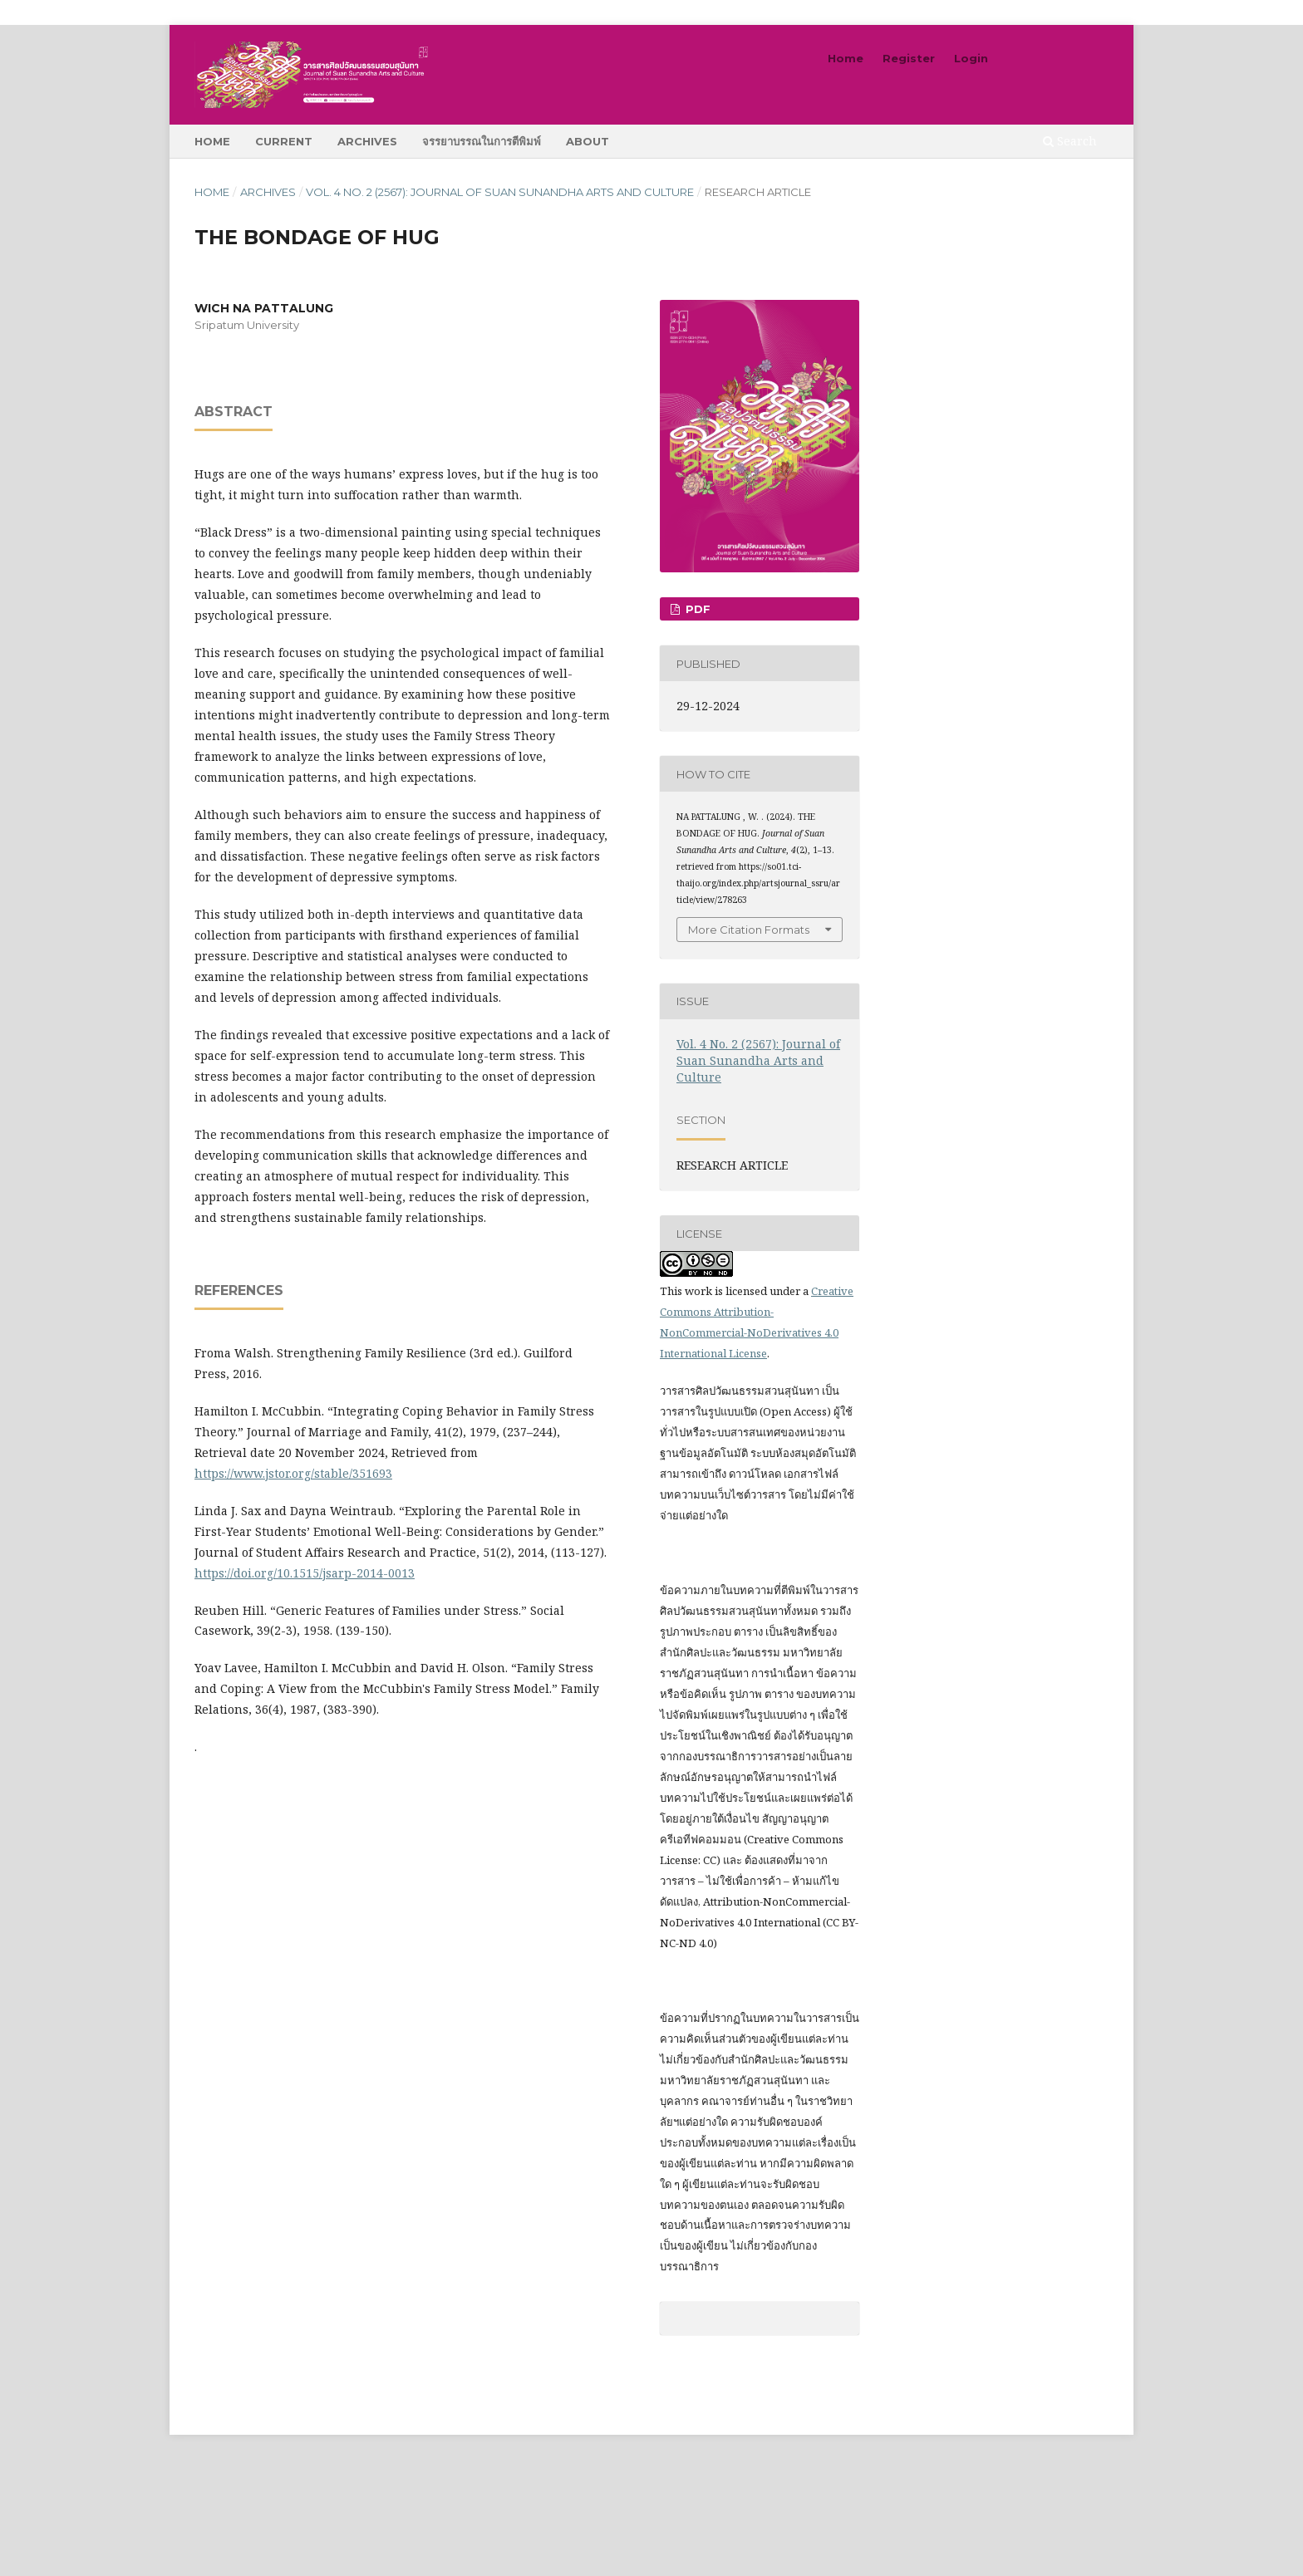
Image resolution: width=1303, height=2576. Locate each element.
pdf (696, 609)
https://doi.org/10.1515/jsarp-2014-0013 (304, 1573)
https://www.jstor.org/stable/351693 (293, 1473)
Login (971, 58)
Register (909, 58)
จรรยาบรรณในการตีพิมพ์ (481, 141)
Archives (367, 141)
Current (283, 141)
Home (212, 141)
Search (1070, 141)
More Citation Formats (748, 929)
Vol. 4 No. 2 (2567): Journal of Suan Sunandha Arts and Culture (500, 192)
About (587, 141)
